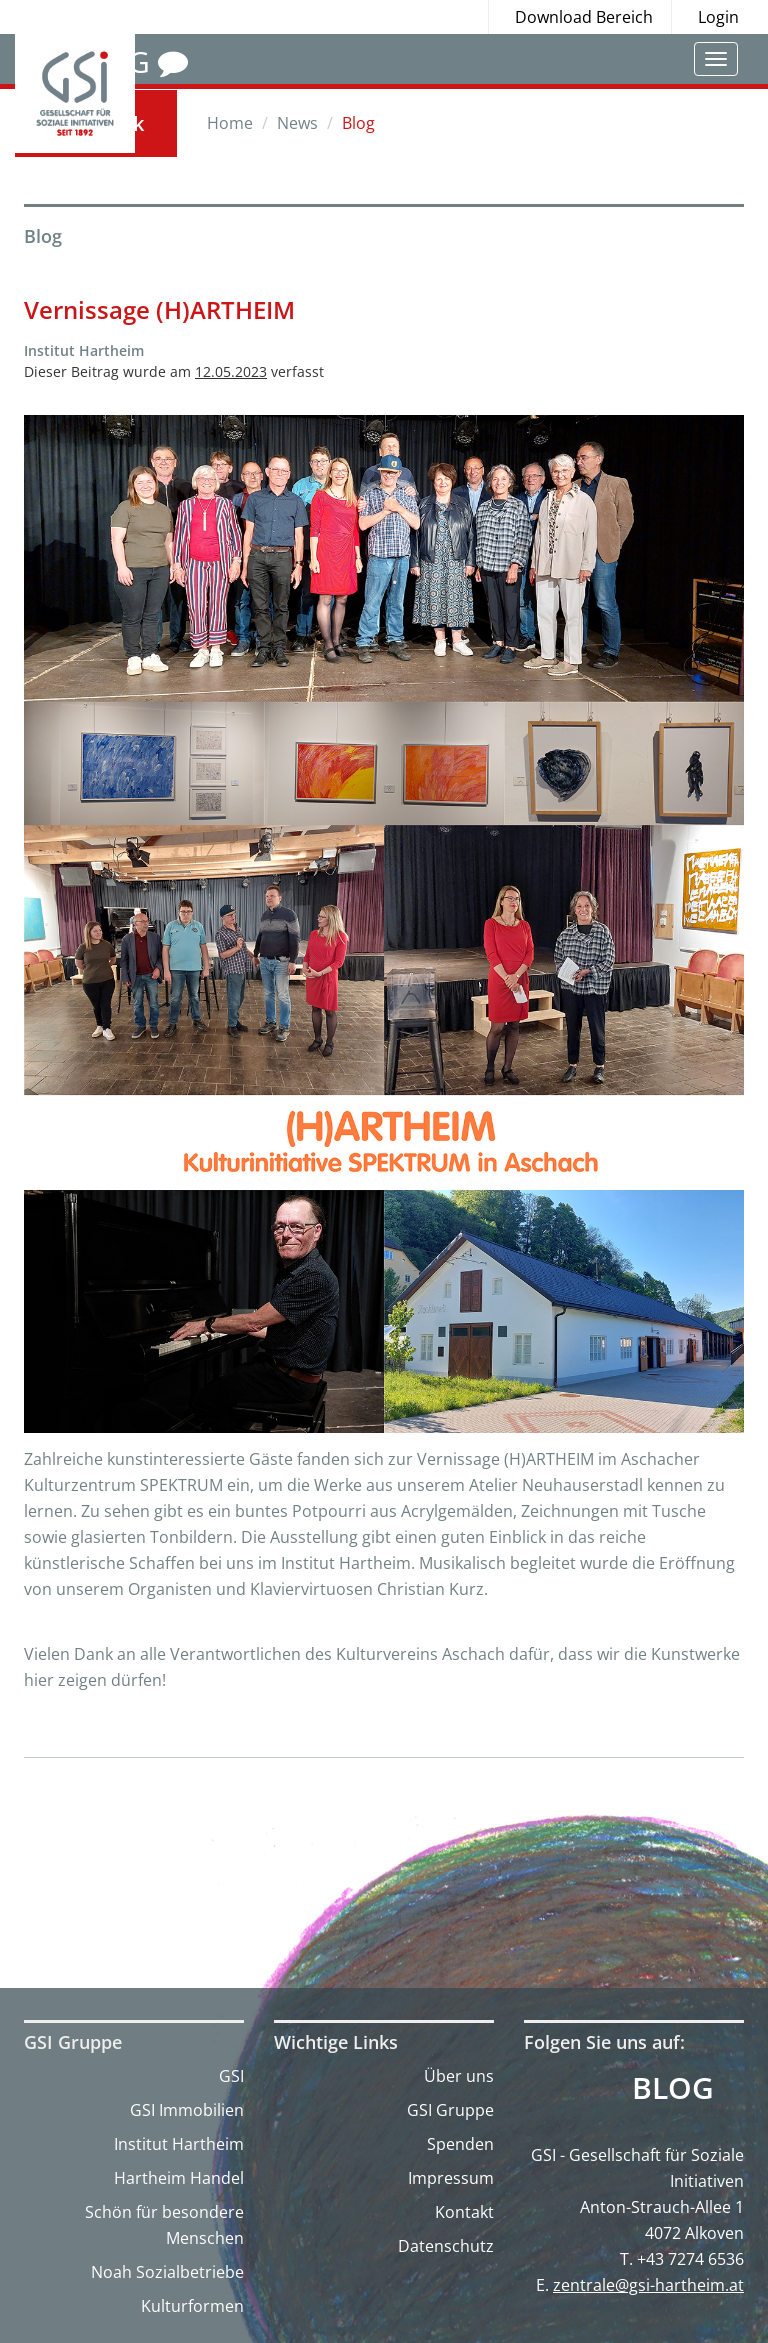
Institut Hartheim (179, 2144)
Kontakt (464, 2212)
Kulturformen (192, 2306)
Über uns (459, 2076)
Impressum (451, 2178)
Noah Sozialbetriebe (167, 2272)
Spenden (460, 2144)
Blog (673, 2088)
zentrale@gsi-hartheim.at (648, 2285)
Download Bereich (584, 17)
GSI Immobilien (187, 2110)
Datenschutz (446, 2246)
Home (230, 123)
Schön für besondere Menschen (164, 2225)
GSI (231, 2076)
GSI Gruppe (450, 2110)
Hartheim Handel (179, 2178)
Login (718, 17)
